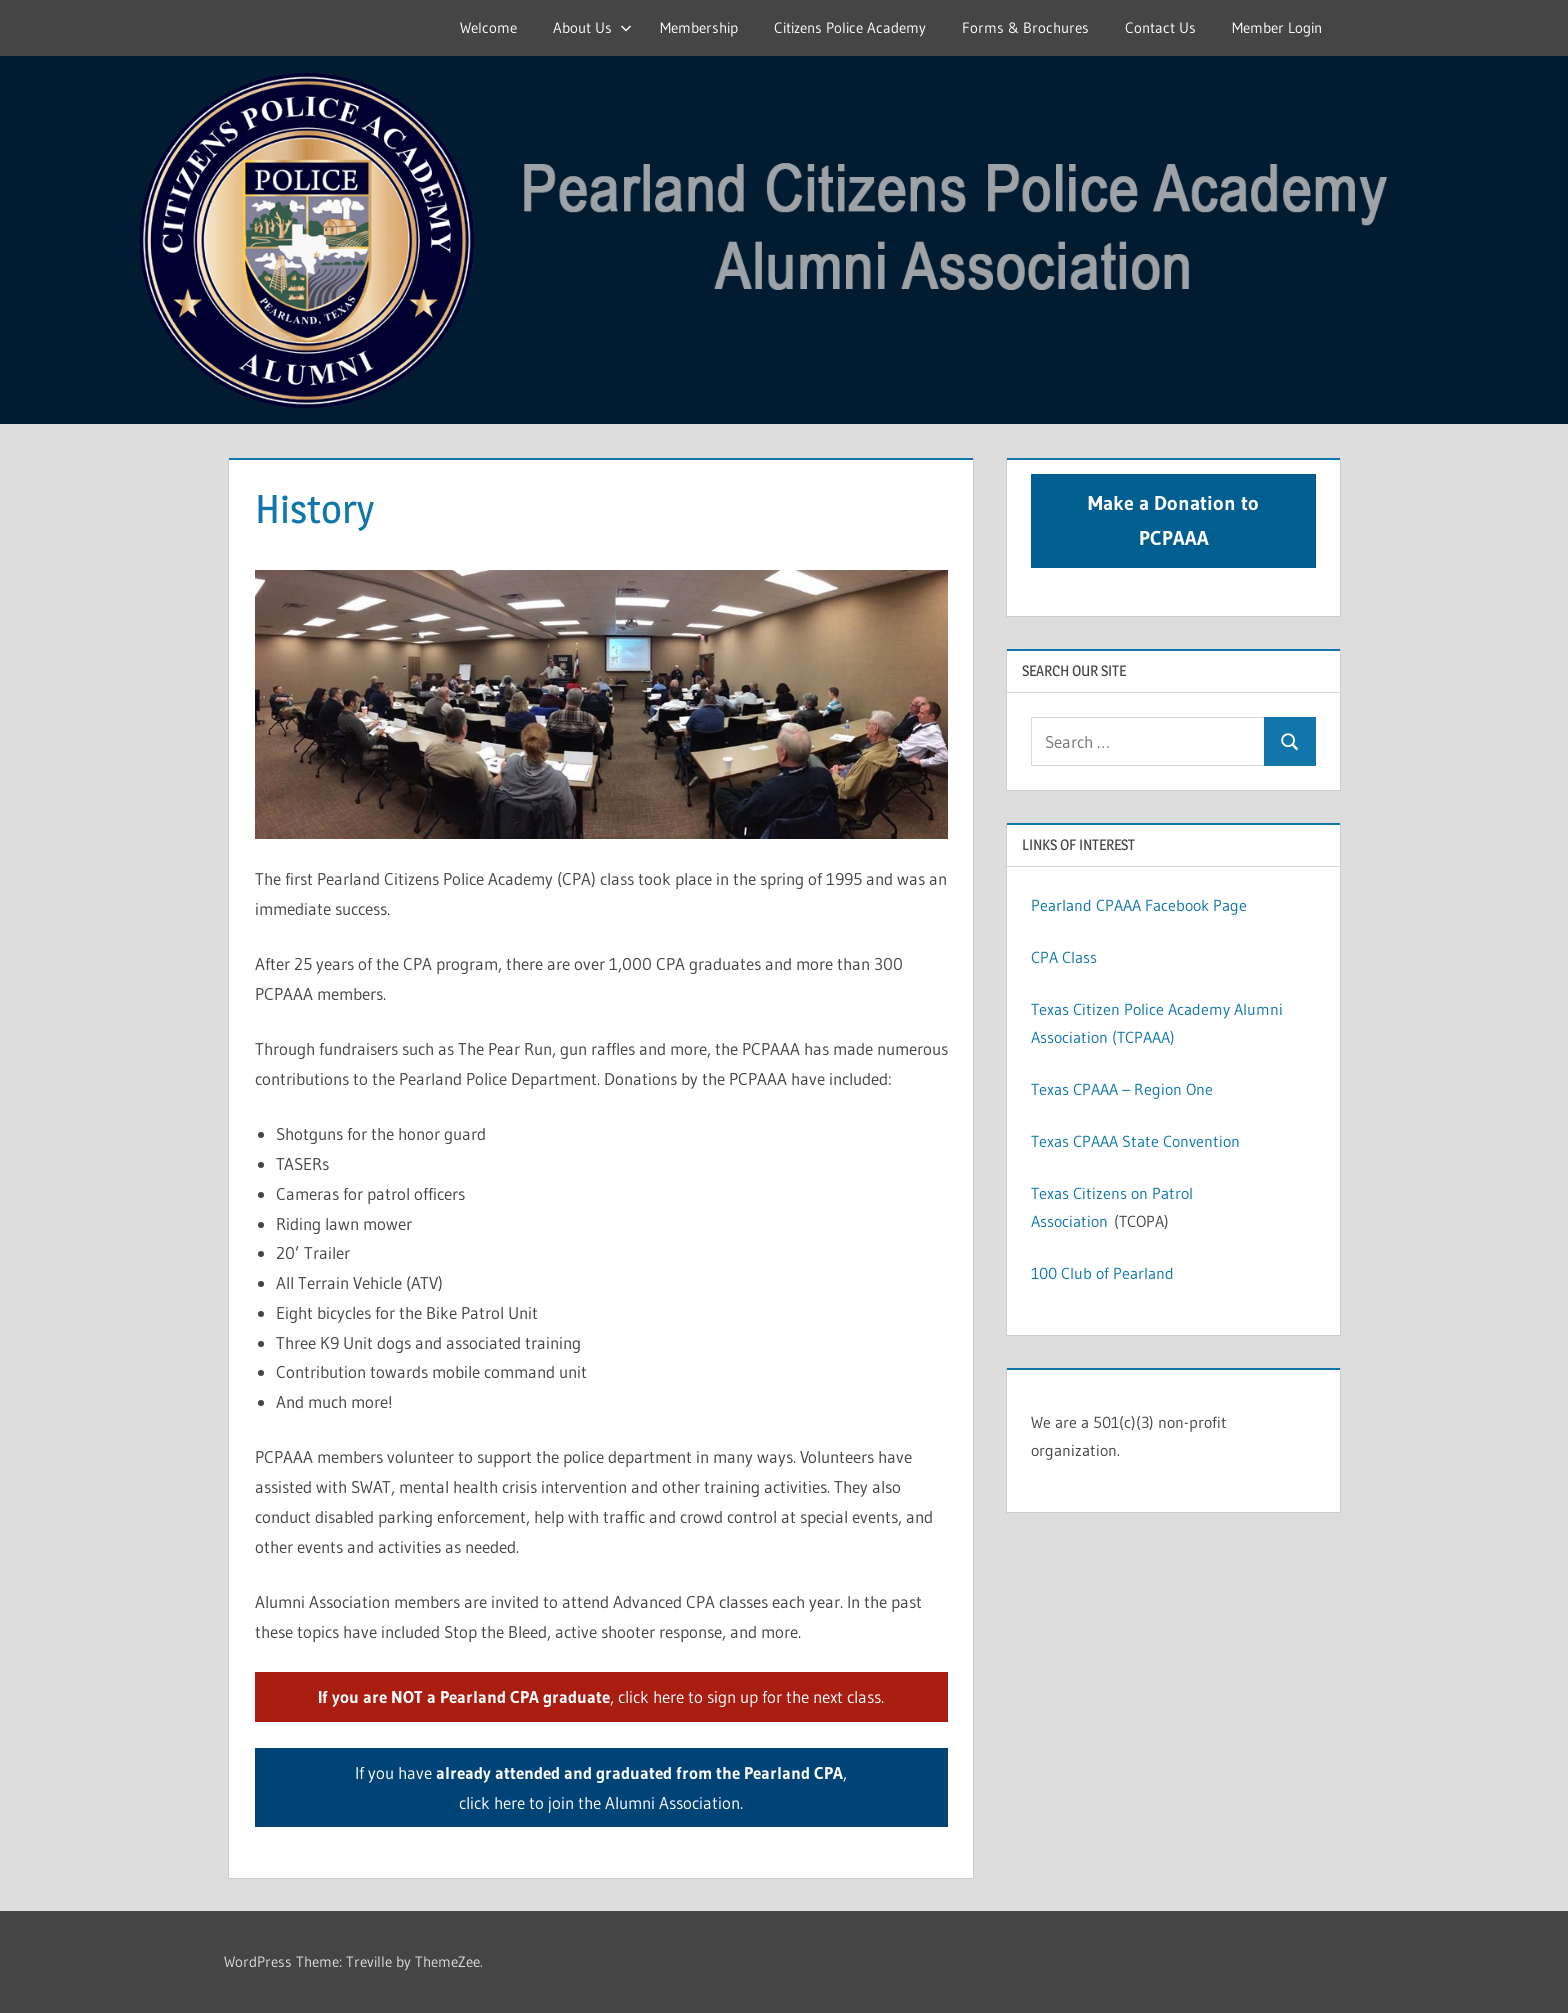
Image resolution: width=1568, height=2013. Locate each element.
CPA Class (1064, 957)
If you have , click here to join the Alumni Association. (601, 1787)
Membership (699, 27)
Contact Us (1160, 27)
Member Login (1277, 27)
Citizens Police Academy (850, 27)
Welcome (488, 27)
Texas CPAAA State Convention (1135, 1141)
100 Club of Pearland (1102, 1273)
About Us (592, 27)
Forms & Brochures (1025, 27)
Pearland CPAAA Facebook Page (1139, 905)
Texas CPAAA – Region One (1122, 1089)
